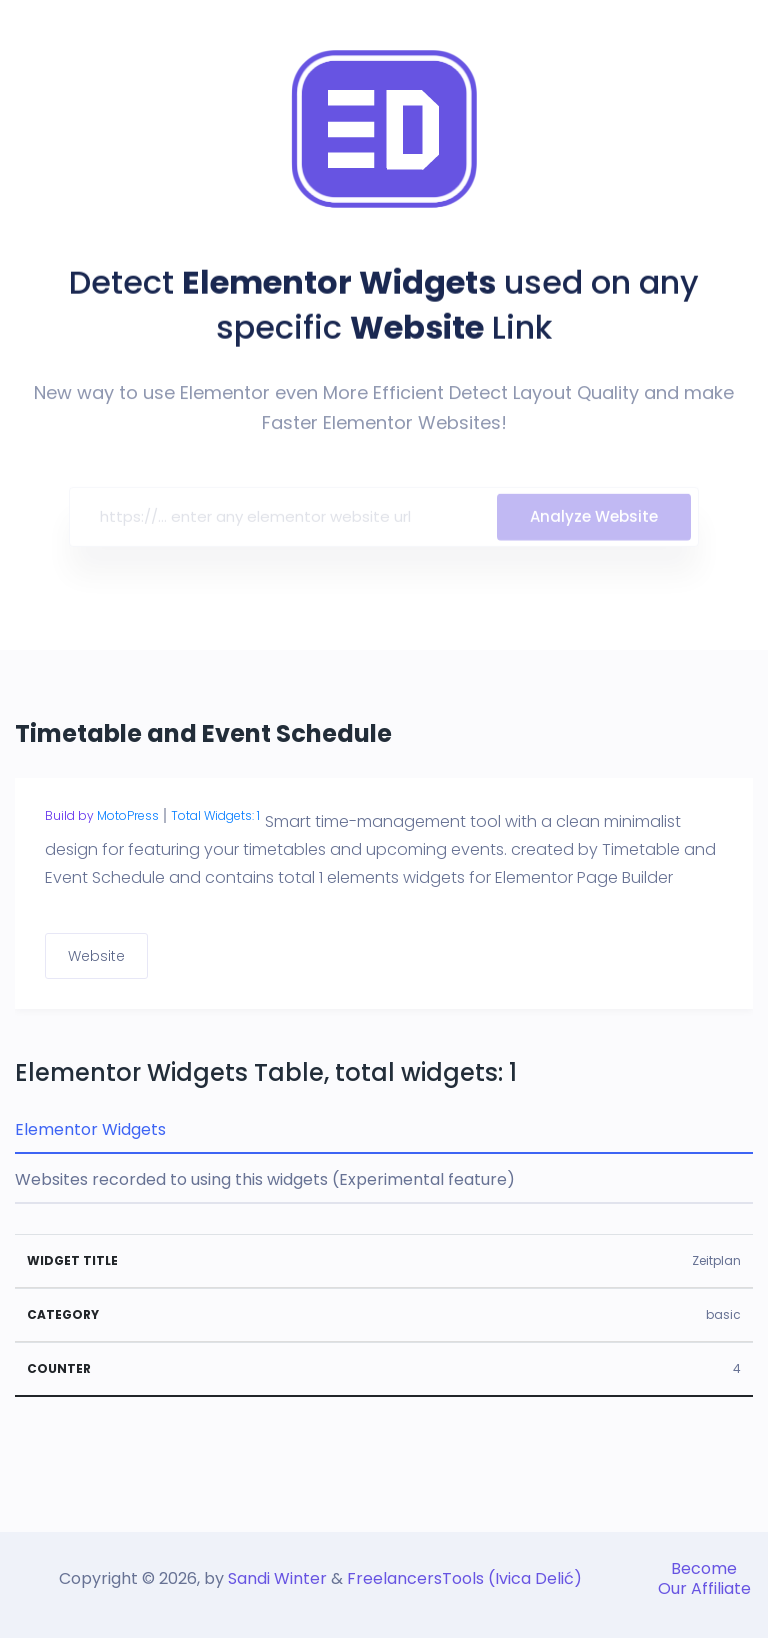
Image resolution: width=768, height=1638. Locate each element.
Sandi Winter (277, 1578)
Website (96, 956)
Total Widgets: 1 (215, 815)
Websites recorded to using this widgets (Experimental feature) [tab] (265, 1179)
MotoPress (128, 815)
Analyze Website (594, 522)
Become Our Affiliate (704, 1578)
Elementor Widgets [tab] (90, 1129)
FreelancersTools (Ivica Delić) (464, 1578)
